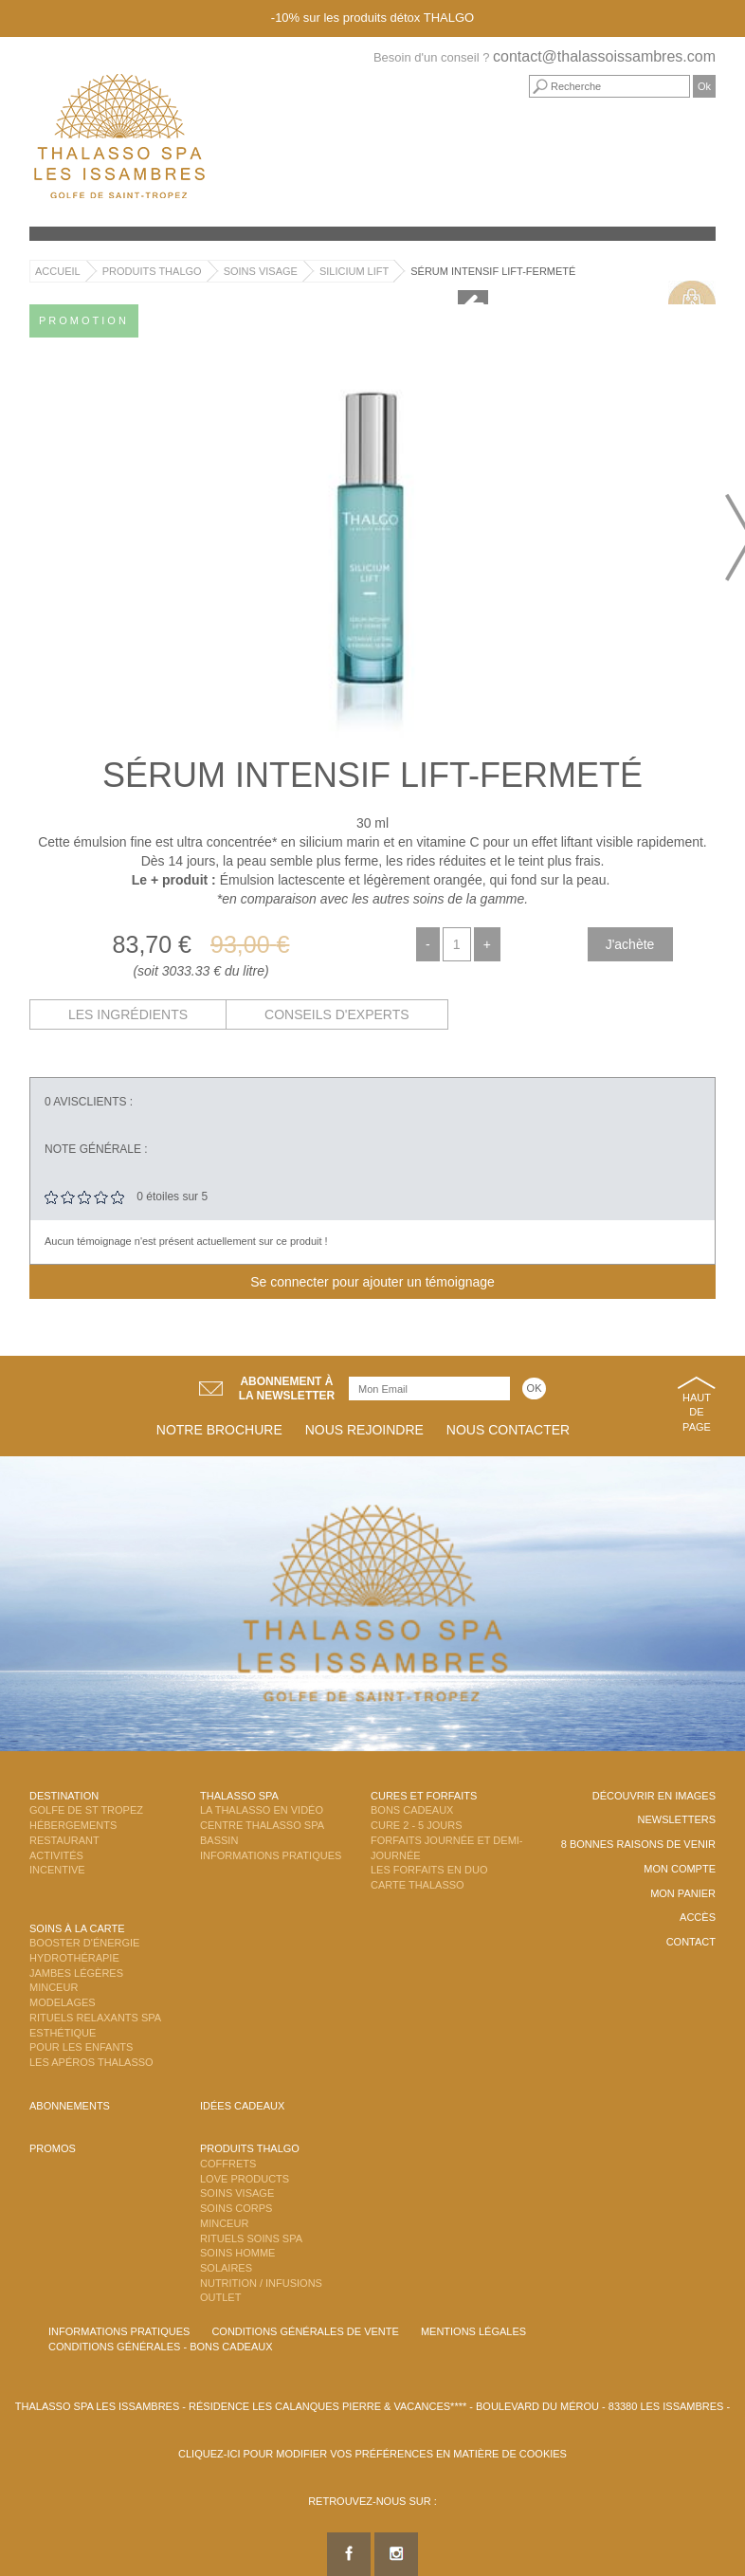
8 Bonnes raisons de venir (638, 1844)
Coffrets (228, 2163)
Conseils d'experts (336, 1014)
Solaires (226, 2268)
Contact (691, 1941)
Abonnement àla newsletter (287, 1388)
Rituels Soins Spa (251, 2238)
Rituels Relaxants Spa (95, 2017)
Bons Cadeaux (412, 1810)
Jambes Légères (76, 1973)
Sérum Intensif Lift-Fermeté (492, 271)
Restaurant (64, 1840)
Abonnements (69, 2105)
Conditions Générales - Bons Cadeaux (160, 2346)
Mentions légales (473, 2331)
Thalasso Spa (239, 1795)
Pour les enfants (81, 2047)
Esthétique (62, 2032)
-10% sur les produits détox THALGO (372, 17)
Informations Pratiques (270, 1855)
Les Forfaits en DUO (429, 1869)
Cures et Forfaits (424, 1795)
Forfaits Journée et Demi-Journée (447, 1848)
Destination (64, 1795)
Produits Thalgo (152, 271)
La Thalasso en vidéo (261, 1810)
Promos (52, 2148)
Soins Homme (237, 2252)
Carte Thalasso (417, 1885)
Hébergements (73, 1825)
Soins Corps (236, 2208)
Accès (698, 1917)
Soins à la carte (77, 1928)
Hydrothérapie (74, 1958)
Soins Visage (261, 271)
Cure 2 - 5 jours (417, 1825)
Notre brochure (219, 1429)
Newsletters (676, 1819)
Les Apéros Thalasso (91, 2062)
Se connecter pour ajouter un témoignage (372, 1281)
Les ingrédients (128, 1014)
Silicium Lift (354, 271)
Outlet (220, 2297)
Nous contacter (508, 1429)
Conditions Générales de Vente (304, 2331)
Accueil (58, 271)
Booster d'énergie (84, 1942)
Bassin (219, 1840)
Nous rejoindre (364, 1429)
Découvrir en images (654, 1795)
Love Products (244, 2178)
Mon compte (680, 1868)
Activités (56, 1855)
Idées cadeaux (242, 2105)
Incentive (57, 1869)
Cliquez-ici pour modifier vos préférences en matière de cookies (372, 2453)
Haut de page (696, 1412)
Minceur (53, 1987)
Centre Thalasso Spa (262, 1825)
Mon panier (683, 1893)
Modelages (62, 2002)
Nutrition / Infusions (261, 2283)
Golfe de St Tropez (86, 1810)
